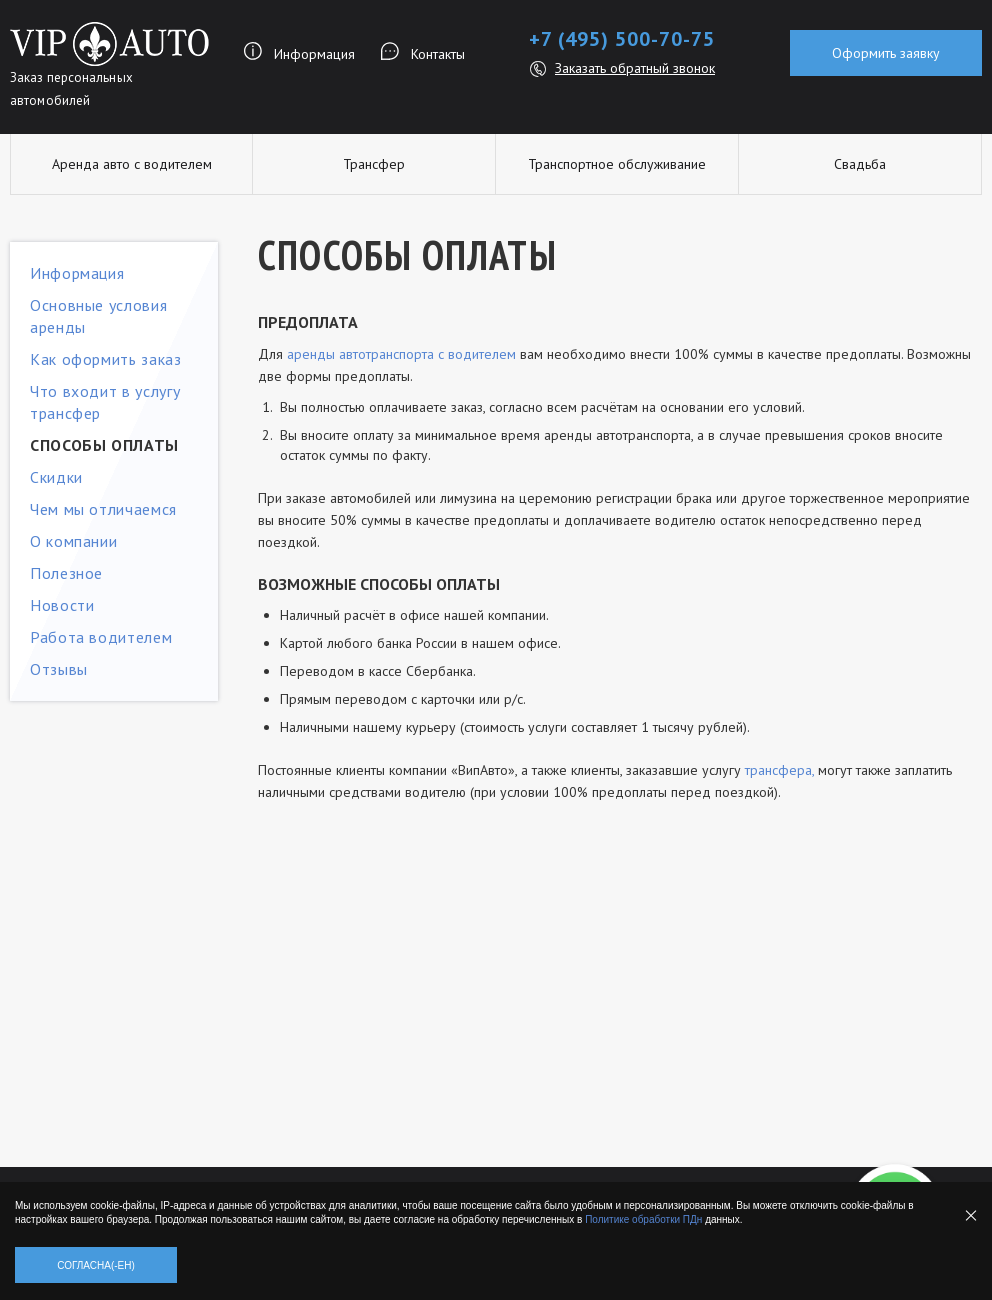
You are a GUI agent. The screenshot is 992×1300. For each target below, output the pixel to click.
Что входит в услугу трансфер (105, 402)
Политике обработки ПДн (643, 1219)
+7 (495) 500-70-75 (622, 39)
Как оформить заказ (106, 359)
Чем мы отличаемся (103, 509)
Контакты (438, 54)
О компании (73, 541)
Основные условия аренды (98, 316)
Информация (314, 54)
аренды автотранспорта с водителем (401, 354)
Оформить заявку (886, 53)
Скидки (56, 477)
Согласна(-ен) (96, 1265)
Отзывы (59, 669)
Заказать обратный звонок (635, 68)
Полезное (66, 573)
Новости (62, 605)
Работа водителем (101, 637)
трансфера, (779, 770)
